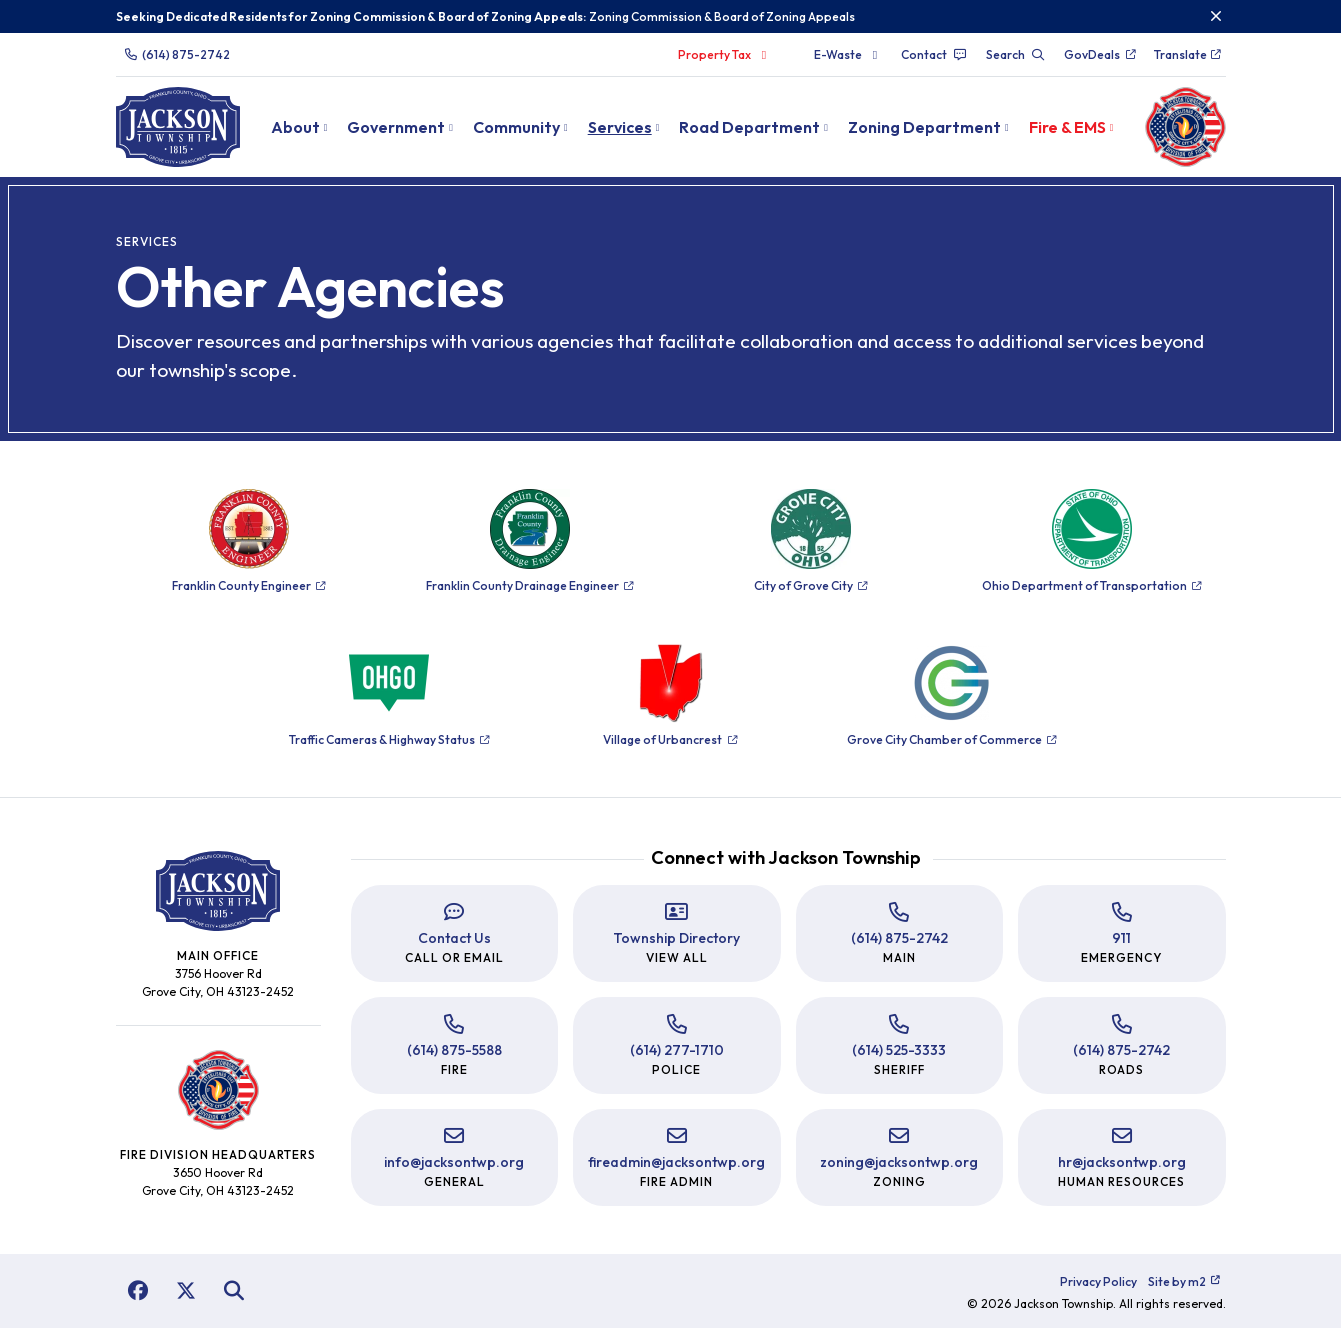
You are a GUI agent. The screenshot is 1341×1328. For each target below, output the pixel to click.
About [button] (295, 127)
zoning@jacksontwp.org (899, 1162)
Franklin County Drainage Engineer (530, 585)
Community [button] (516, 127)
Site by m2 (1184, 1281)
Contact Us (454, 938)
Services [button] (620, 127)
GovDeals (1100, 54)
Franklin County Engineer (249, 585)
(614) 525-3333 (899, 1050)
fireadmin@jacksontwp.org (676, 1162)
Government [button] (396, 127)
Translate (1188, 54)
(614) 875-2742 (176, 54)
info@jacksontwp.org (454, 1162)
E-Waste (848, 54)
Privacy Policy (1098, 1281)
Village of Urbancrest (670, 739)
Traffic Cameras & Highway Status (389, 739)
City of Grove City (811, 585)
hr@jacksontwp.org (1122, 1162)
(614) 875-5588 (454, 1050)
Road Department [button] (749, 127)
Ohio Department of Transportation (1092, 585)
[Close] (1216, 16)
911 (1121, 938)
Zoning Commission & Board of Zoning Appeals (722, 16)
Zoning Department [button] (924, 127)
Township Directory (676, 938)
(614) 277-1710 (677, 1050)
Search (1016, 54)
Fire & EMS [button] (1067, 127)
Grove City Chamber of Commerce (952, 739)
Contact (934, 54)
